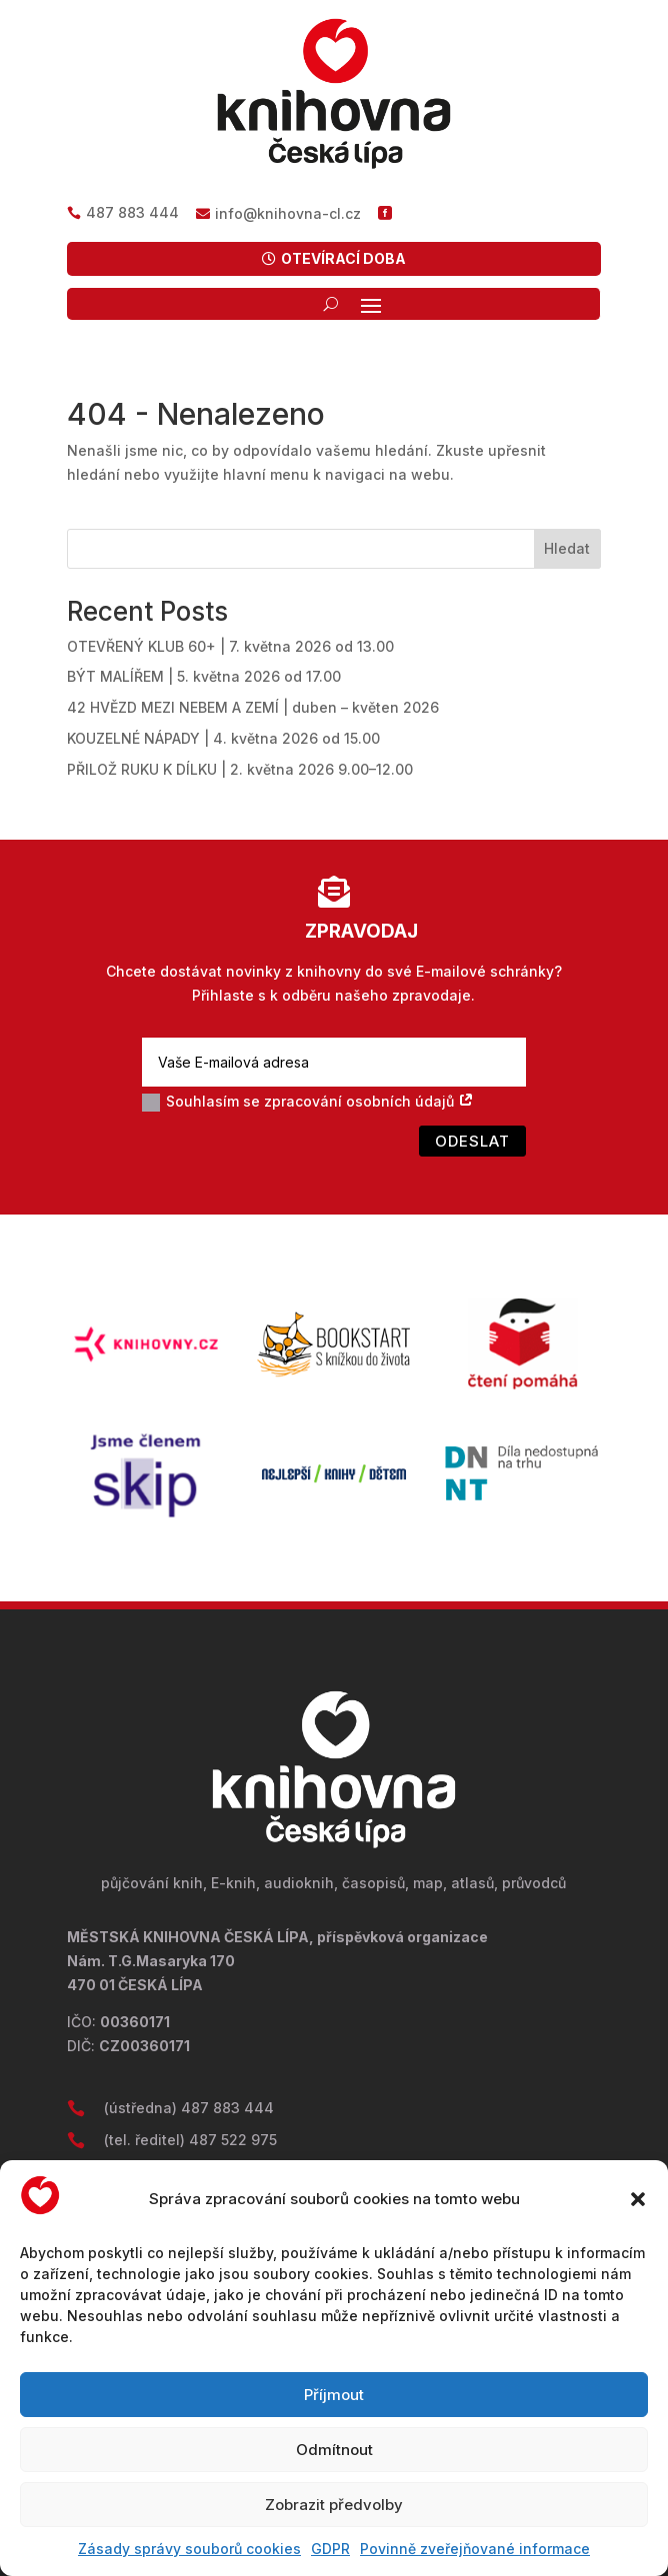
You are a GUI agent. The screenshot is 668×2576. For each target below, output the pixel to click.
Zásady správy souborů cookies (189, 2548)
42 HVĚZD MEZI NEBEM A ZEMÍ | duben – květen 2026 (253, 707)
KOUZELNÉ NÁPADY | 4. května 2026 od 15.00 (223, 738)
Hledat (567, 548)
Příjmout (334, 2394)
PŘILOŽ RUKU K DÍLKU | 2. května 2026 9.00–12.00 (240, 769)
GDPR (330, 2548)
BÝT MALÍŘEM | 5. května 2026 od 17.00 (204, 676)
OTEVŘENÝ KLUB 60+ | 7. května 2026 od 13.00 (230, 646)
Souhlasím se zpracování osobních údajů (308, 1102)
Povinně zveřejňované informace (475, 2548)
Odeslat (472, 1141)
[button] (638, 2199)
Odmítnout (334, 2449)
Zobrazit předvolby (334, 2504)
